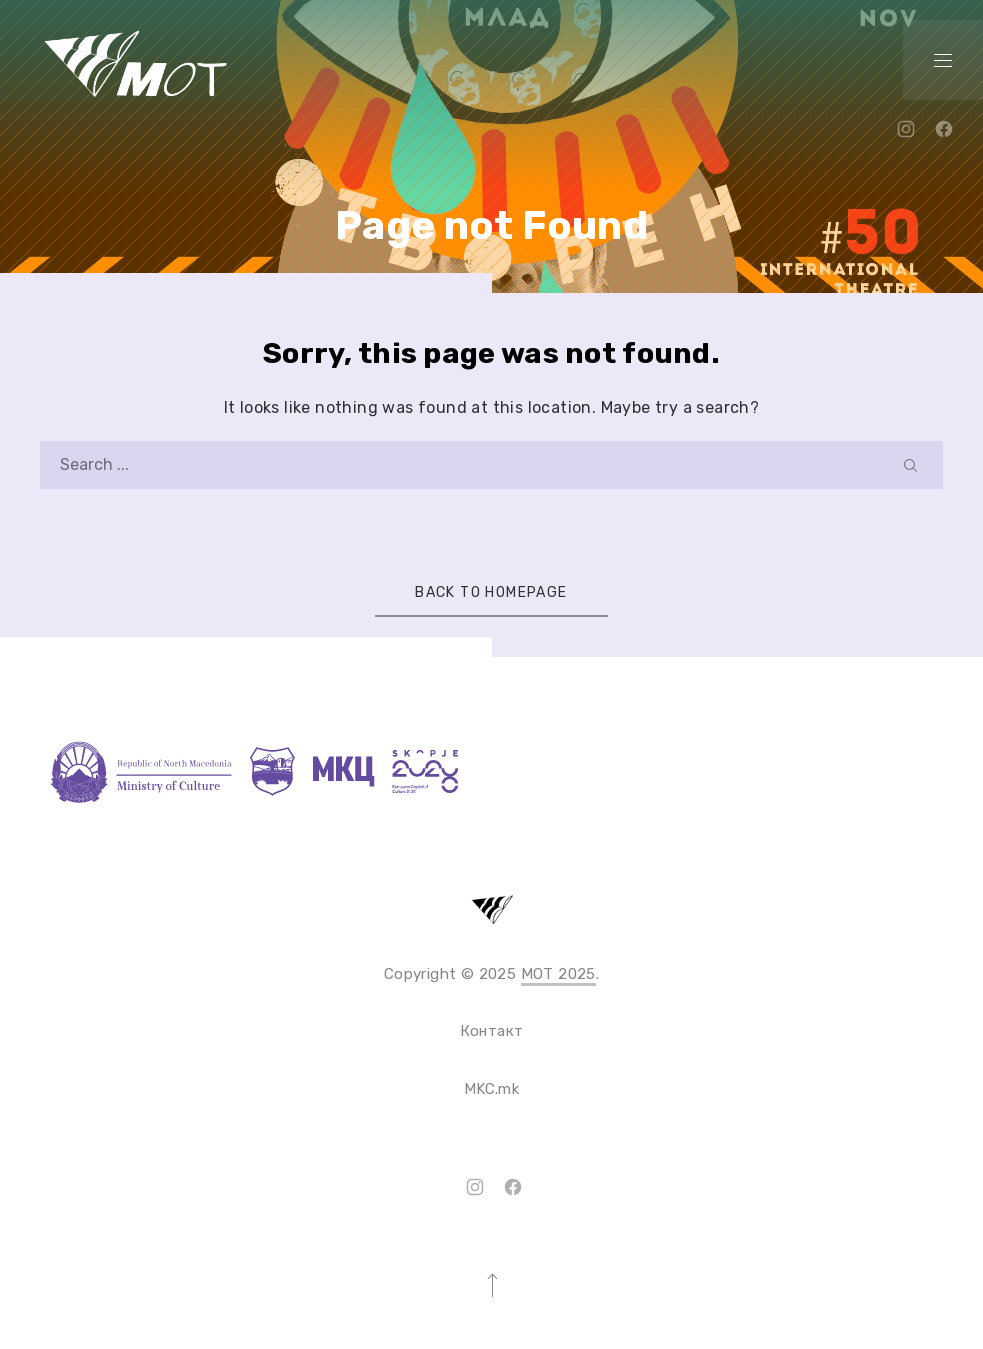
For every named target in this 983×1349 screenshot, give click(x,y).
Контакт (492, 1031)
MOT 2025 (558, 974)
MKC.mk (491, 1089)
